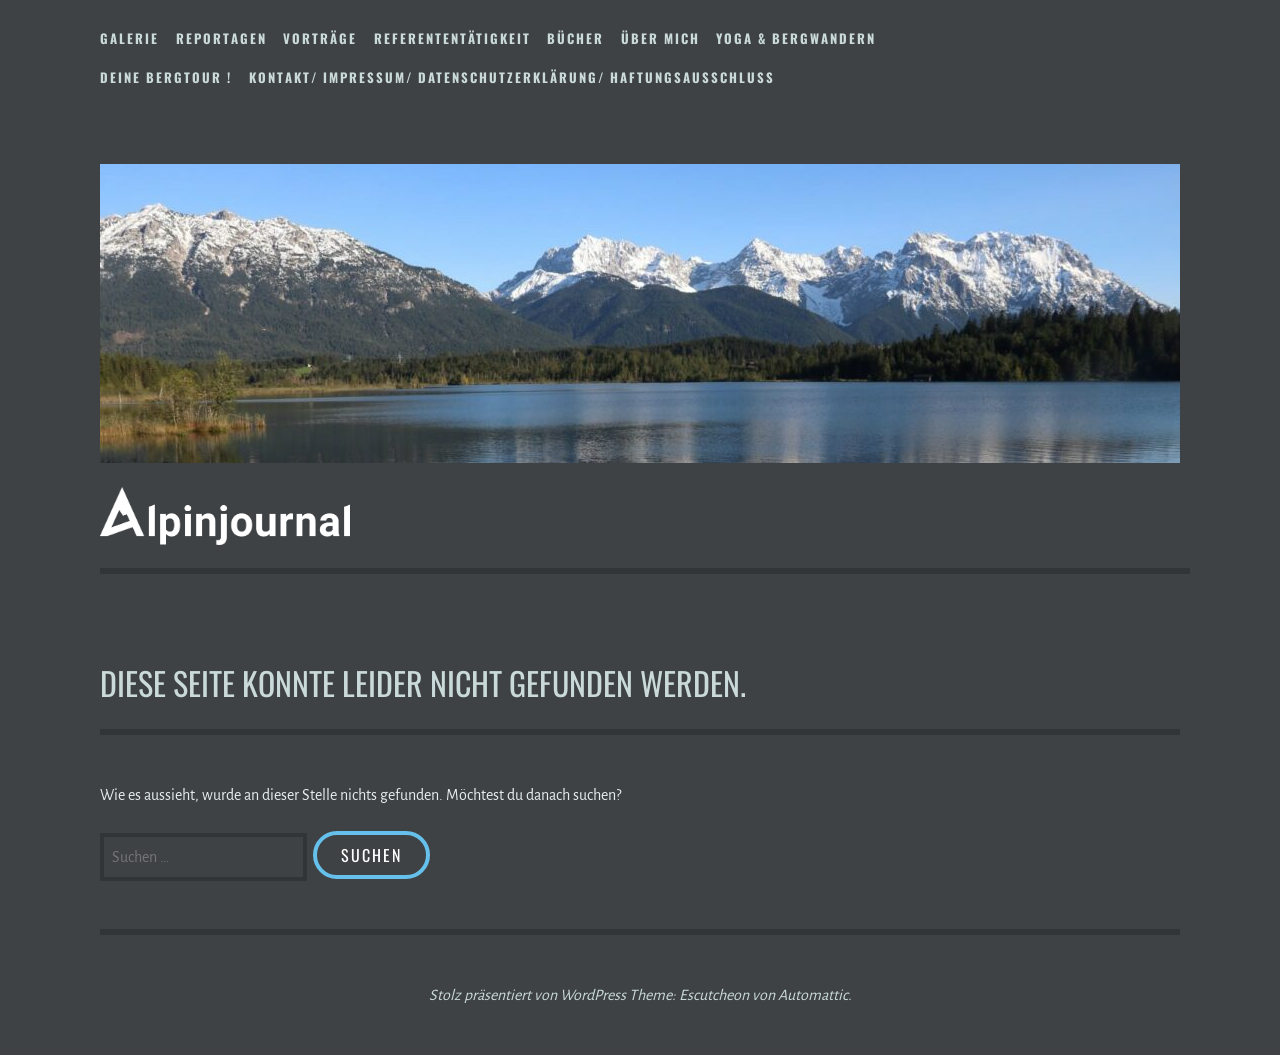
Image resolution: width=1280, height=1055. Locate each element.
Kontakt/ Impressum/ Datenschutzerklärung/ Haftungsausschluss (512, 77)
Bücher (575, 38)
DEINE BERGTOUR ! (166, 77)
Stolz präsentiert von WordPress (527, 995)
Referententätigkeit (452, 38)
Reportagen (221, 38)
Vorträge (320, 38)
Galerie (129, 38)
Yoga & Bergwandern (796, 38)
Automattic (813, 995)
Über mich (660, 38)
